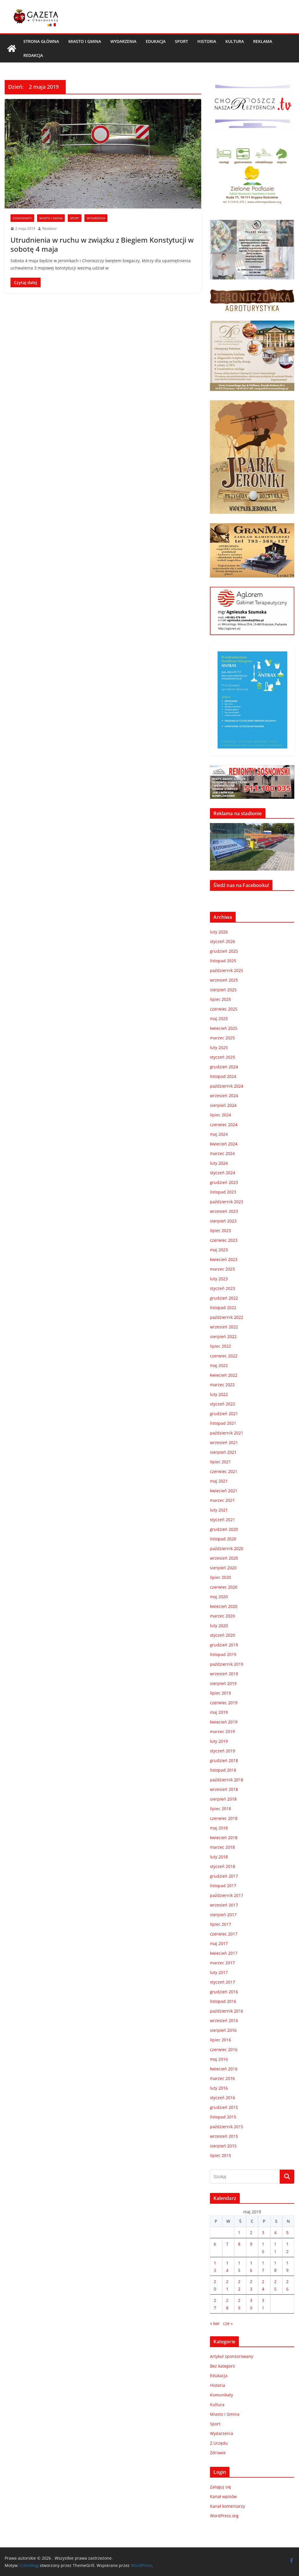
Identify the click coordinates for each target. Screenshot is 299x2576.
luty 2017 (219, 1972)
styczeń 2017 (222, 1982)
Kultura (234, 41)
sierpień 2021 (223, 1452)
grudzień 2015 (224, 2107)
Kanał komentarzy (227, 2506)
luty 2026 (219, 932)
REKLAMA (262, 41)
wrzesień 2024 (224, 1095)
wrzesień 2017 (224, 1905)
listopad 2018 (223, 1770)
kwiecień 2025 (223, 1028)
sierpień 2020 (223, 1567)
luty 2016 (219, 2088)
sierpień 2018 (223, 1799)
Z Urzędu (219, 2443)
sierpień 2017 (223, 1914)
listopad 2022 (223, 1307)
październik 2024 (226, 1086)
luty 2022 (219, 1394)
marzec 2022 (222, 1384)
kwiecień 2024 (223, 1144)
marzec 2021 (222, 1500)
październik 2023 (226, 1201)
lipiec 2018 (220, 1808)
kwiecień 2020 (223, 1606)
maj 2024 (219, 1134)
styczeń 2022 (222, 1404)
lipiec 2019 (220, 1693)
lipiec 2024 (220, 1115)
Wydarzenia (123, 41)
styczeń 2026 (222, 941)
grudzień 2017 (224, 1876)
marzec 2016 (222, 2078)
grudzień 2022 (224, 1298)
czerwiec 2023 (223, 1240)
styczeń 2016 (222, 2097)
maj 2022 (219, 1365)
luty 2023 (219, 1278)
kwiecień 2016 (223, 2068)
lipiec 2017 (220, 1924)
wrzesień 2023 (224, 1211)
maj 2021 (219, 1481)
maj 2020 (219, 1596)
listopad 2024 (223, 1076)
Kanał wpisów (223, 2496)
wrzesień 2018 (224, 1789)
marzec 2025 (222, 1038)
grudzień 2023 (224, 1182)
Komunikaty (22, 218)
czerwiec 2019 (223, 1702)
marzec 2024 (222, 1153)
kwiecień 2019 (223, 1722)
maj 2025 (219, 1018)
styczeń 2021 (222, 1519)
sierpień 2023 (223, 1221)
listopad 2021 (223, 1423)
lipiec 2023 (220, 1230)
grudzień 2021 (224, 1413)
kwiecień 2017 (223, 1953)
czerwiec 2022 (223, 1356)
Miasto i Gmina (84, 41)
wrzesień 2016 (224, 2020)
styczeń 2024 (222, 1172)
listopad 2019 (223, 1654)
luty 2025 (219, 1047)
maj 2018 (219, 1828)
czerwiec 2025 (223, 1009)
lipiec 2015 (220, 2155)
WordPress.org (224, 2515)
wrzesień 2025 (224, 980)
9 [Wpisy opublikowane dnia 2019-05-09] (251, 2244)
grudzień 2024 (224, 1066)
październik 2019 (226, 1664)
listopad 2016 (223, 2001)
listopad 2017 (223, 1885)
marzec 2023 (222, 1269)
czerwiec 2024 (223, 1124)
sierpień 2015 (223, 2146)
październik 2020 (226, 1548)
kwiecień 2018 (223, 1837)
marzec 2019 (222, 1731)
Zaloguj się (220, 2487)
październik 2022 (226, 1317)
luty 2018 (219, 1857)
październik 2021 (226, 1433)
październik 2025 (226, 970)
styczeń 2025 (222, 1057)
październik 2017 (226, 1895)
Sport (181, 41)
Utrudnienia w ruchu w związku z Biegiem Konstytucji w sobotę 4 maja (102, 244)
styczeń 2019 (222, 1751)
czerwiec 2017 (223, 1934)
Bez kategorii (222, 2366)
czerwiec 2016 (223, 2049)
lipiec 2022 (220, 1346)
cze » (228, 2323)
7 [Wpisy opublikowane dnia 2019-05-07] (227, 2244)
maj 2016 (219, 2059)
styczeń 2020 (222, 1635)
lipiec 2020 (220, 1577)
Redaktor (49, 228)
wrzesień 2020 (224, 1558)
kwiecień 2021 (223, 1490)
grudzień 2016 (224, 1991)
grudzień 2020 (224, 1529)
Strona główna (41, 41)
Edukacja (156, 41)
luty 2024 (219, 1163)
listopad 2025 (223, 960)
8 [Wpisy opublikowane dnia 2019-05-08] (239, 2244)
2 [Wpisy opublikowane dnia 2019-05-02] (251, 2232)
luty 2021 (219, 1510)
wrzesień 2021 (224, 1442)
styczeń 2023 (222, 1288)
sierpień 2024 (223, 1105)
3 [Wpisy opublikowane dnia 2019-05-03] (263, 2232)
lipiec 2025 (220, 999)
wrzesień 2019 (224, 1673)
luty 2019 (219, 1741)
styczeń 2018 (222, 1866)
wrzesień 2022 (224, 1327)
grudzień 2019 (224, 1645)
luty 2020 (219, 1625)
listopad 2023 (223, 1192)
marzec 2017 (222, 1963)
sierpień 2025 (223, 989)
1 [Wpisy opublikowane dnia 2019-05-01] (239, 2232)
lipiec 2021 (220, 1461)
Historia (206, 41)
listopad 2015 (223, 2117)
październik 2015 (226, 2126)
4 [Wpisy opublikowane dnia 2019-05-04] (275, 2232)
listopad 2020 (223, 1539)
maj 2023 (219, 1250)
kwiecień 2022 (223, 1375)
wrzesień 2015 (224, 2136)
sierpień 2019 (223, 1683)
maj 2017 (219, 1943)
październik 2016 (226, 2011)
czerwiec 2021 (223, 1471)
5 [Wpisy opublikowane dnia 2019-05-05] (287, 2232)
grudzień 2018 (224, 1760)
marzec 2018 (222, 1847)
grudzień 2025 (224, 951)
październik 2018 (226, 1779)
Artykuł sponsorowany (231, 2356)
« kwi (215, 2323)
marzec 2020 (222, 1616)
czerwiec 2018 (223, 1818)
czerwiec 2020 (223, 1587)
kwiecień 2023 (223, 1259)
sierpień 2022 (223, 1336)
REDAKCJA (33, 55)
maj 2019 (219, 1712)
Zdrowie (218, 2452)
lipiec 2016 (220, 2040)
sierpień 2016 (223, 2030)
